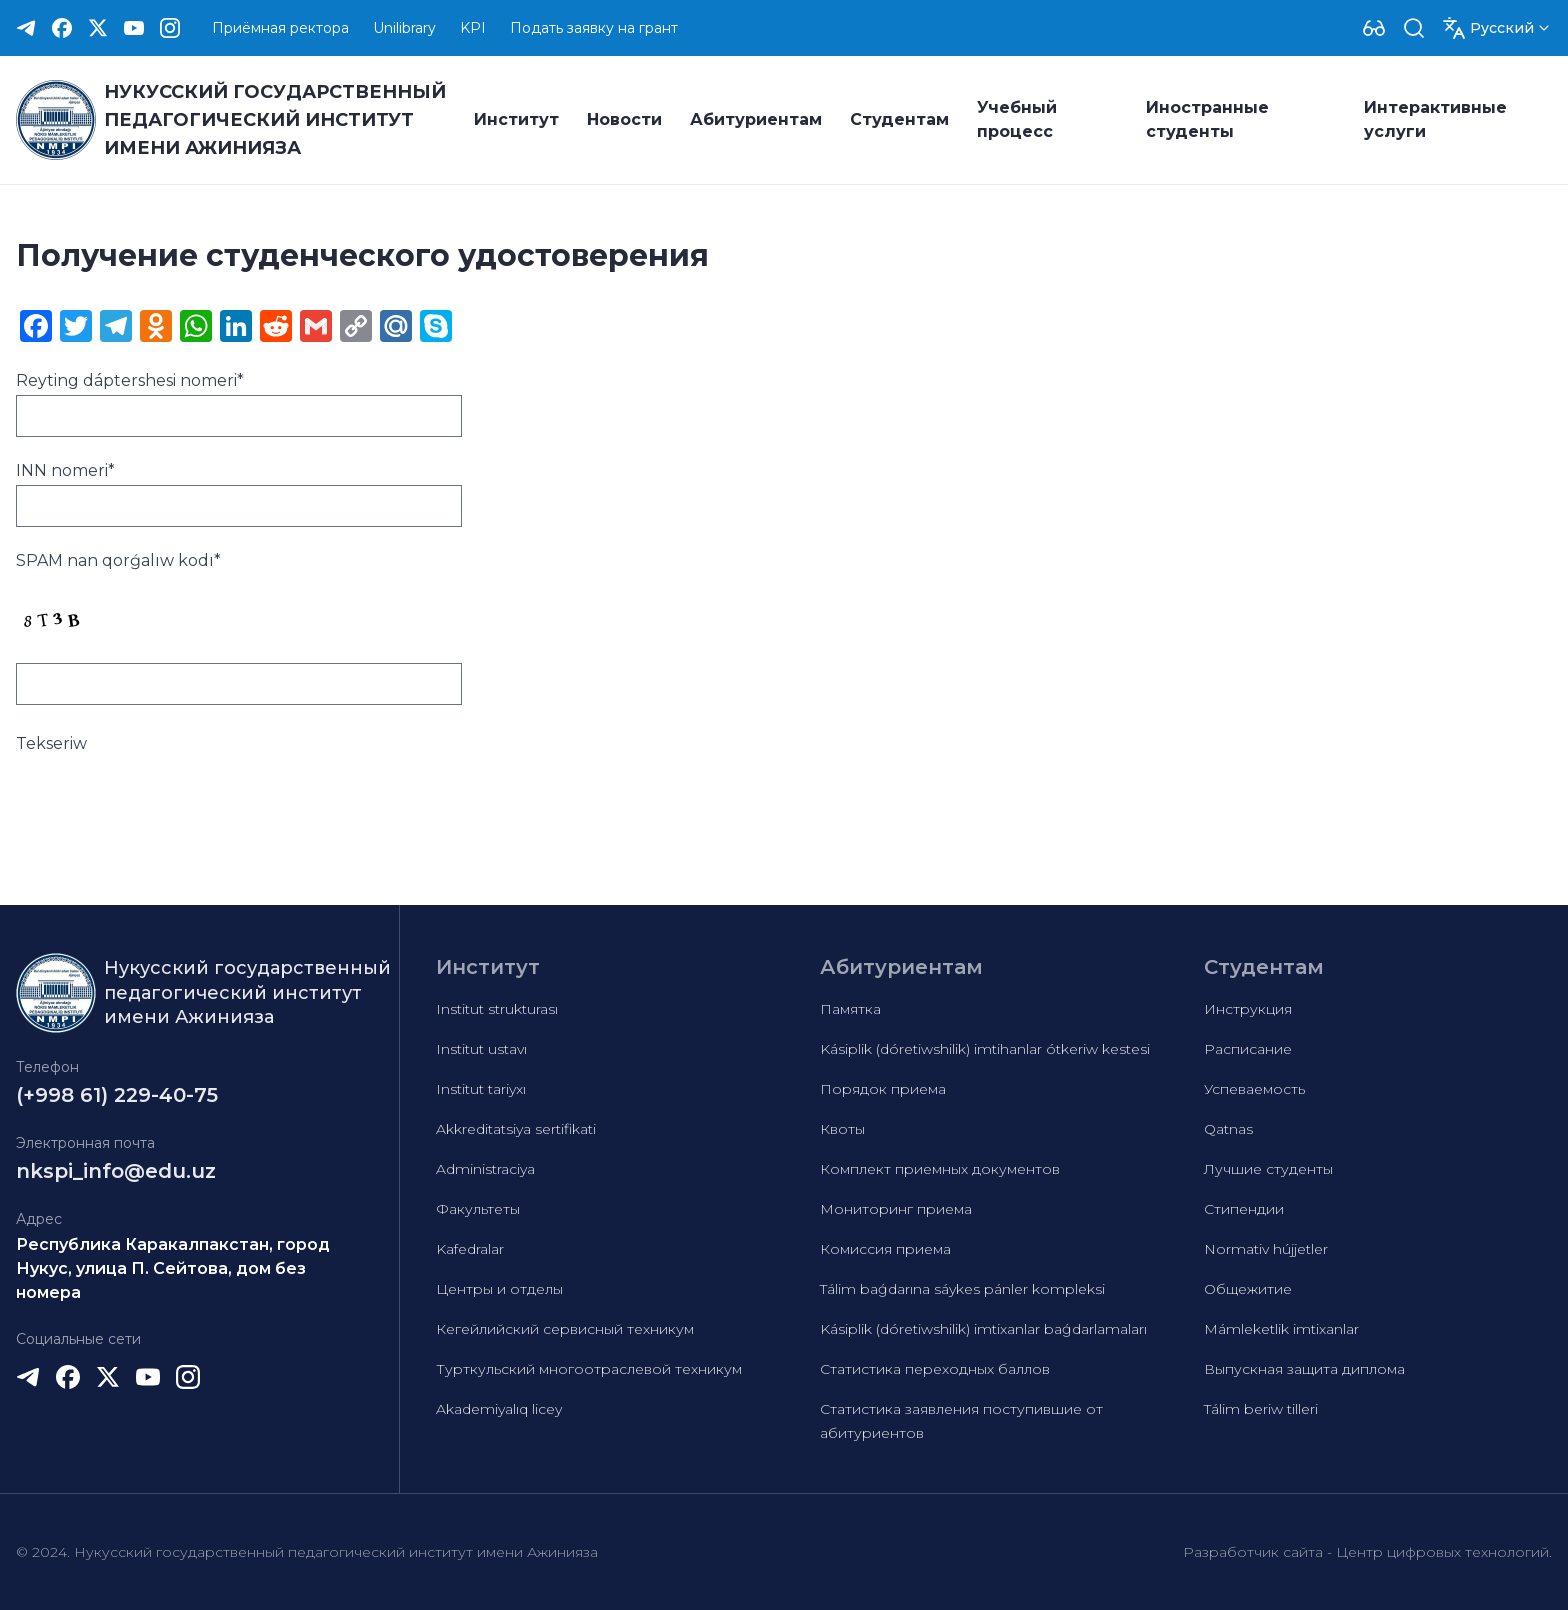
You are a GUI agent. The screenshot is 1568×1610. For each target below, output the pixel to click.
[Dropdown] (1374, 28)
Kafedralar (470, 1249)
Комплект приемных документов (940, 1169)
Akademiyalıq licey (499, 1409)
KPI (473, 28)
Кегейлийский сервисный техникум (565, 1329)
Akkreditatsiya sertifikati (516, 1129)
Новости (624, 119)
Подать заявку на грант (594, 28)
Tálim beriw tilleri (1261, 1409)
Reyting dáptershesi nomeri (130, 380)
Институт (516, 119)
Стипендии (1244, 1209)
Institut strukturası (497, 1009)
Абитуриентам (756, 119)
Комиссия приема (885, 1249)
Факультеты (478, 1209)
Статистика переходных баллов (935, 1369)
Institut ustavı (481, 1049)
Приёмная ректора (280, 28)
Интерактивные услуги (1435, 119)
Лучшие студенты (1268, 1169)
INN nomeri (65, 470)
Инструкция (1248, 1009)
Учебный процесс (1017, 119)
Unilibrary (404, 28)
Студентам (899, 119)
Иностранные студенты (1207, 119)
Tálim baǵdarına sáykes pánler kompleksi (962, 1289)
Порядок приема (883, 1089)
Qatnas (1228, 1129)
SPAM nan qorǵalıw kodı (118, 560)
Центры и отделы (499, 1289)
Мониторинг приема (896, 1209)
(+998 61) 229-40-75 (117, 1095)
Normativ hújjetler (1266, 1249)
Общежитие (1248, 1289)
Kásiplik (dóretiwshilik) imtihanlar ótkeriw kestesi (985, 1049)
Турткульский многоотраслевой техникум (589, 1369)
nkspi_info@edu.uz (116, 1171)
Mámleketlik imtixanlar (1281, 1329)
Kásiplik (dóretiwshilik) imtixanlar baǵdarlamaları (983, 1329)
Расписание (1248, 1049)
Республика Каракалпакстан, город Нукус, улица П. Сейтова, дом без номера (173, 1268)
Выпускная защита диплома (1304, 1369)
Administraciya (485, 1169)
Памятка (850, 1009)
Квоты (842, 1129)
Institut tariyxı (481, 1089)
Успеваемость (1254, 1089)
